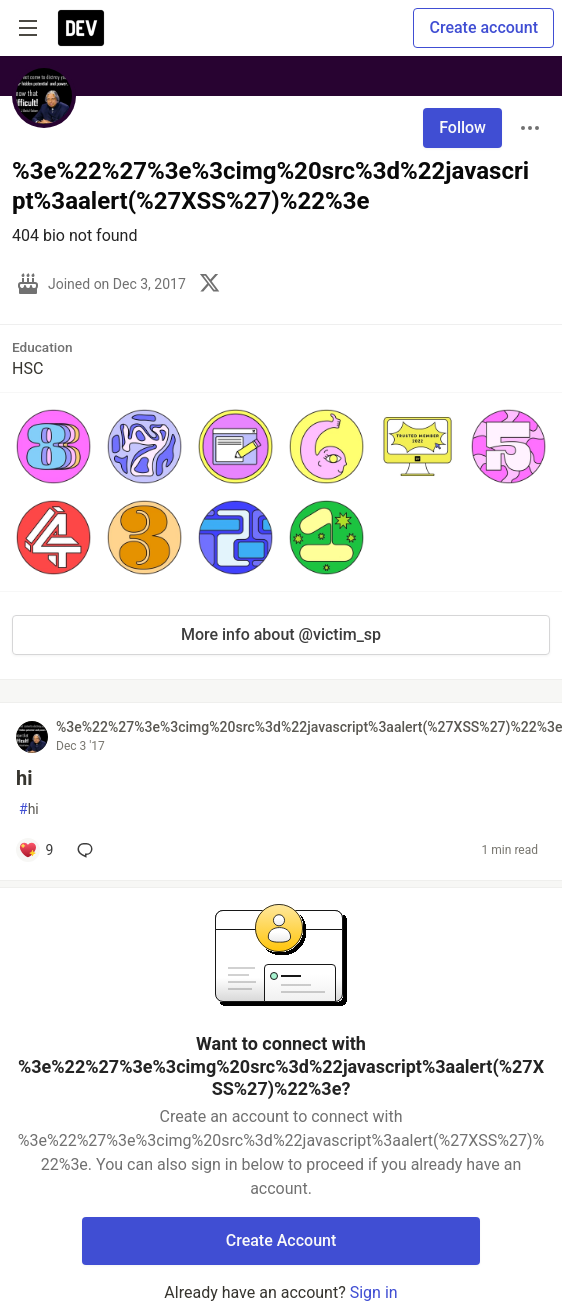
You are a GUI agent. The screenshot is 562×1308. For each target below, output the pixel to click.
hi (24, 778)
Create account (483, 27)
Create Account (281, 1240)
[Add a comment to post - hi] (35, 850)
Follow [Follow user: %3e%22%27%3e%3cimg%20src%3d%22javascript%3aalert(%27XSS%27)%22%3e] (462, 127)
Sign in (374, 1292)
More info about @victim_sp (281, 634)
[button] (53, 446)
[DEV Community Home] (81, 28)
